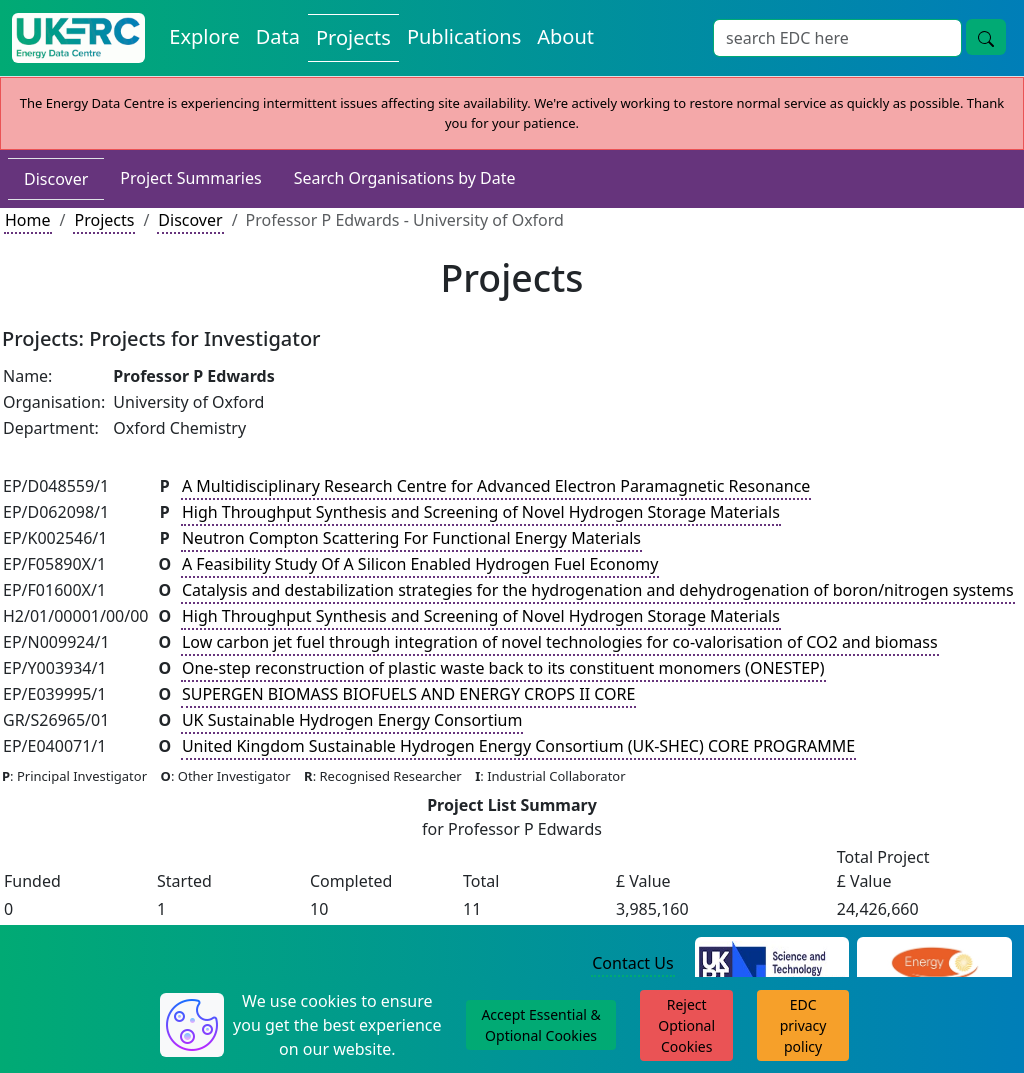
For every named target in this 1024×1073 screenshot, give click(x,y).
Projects (104, 220)
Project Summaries (190, 178)
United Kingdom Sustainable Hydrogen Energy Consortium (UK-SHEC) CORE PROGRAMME (518, 746)
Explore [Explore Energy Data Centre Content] (204, 36)
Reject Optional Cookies (686, 1025)
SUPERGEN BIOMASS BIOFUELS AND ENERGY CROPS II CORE (409, 694)
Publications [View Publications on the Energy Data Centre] (464, 36)
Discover (56, 179)
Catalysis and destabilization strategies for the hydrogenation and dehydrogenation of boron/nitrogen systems (598, 590)
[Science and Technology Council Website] (772, 964)
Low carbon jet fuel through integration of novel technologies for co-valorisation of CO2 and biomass (560, 642)
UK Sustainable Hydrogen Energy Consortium (352, 720)
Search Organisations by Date (405, 178)
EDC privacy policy (803, 1025)
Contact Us (632, 963)
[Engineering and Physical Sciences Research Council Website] (934, 964)
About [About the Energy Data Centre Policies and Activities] (565, 36)
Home (28, 220)
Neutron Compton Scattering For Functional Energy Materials (411, 538)
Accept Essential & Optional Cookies (540, 1025)
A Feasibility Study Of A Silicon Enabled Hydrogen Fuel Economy (420, 564)
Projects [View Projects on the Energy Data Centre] (353, 37)
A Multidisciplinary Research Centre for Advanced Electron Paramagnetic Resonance (496, 486)
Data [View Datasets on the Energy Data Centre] (278, 36)
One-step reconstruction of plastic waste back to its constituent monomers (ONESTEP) (503, 668)
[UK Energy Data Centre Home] (78, 38)
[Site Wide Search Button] (986, 37)
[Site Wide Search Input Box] (837, 38)
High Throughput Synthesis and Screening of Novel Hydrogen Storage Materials (481, 512)
